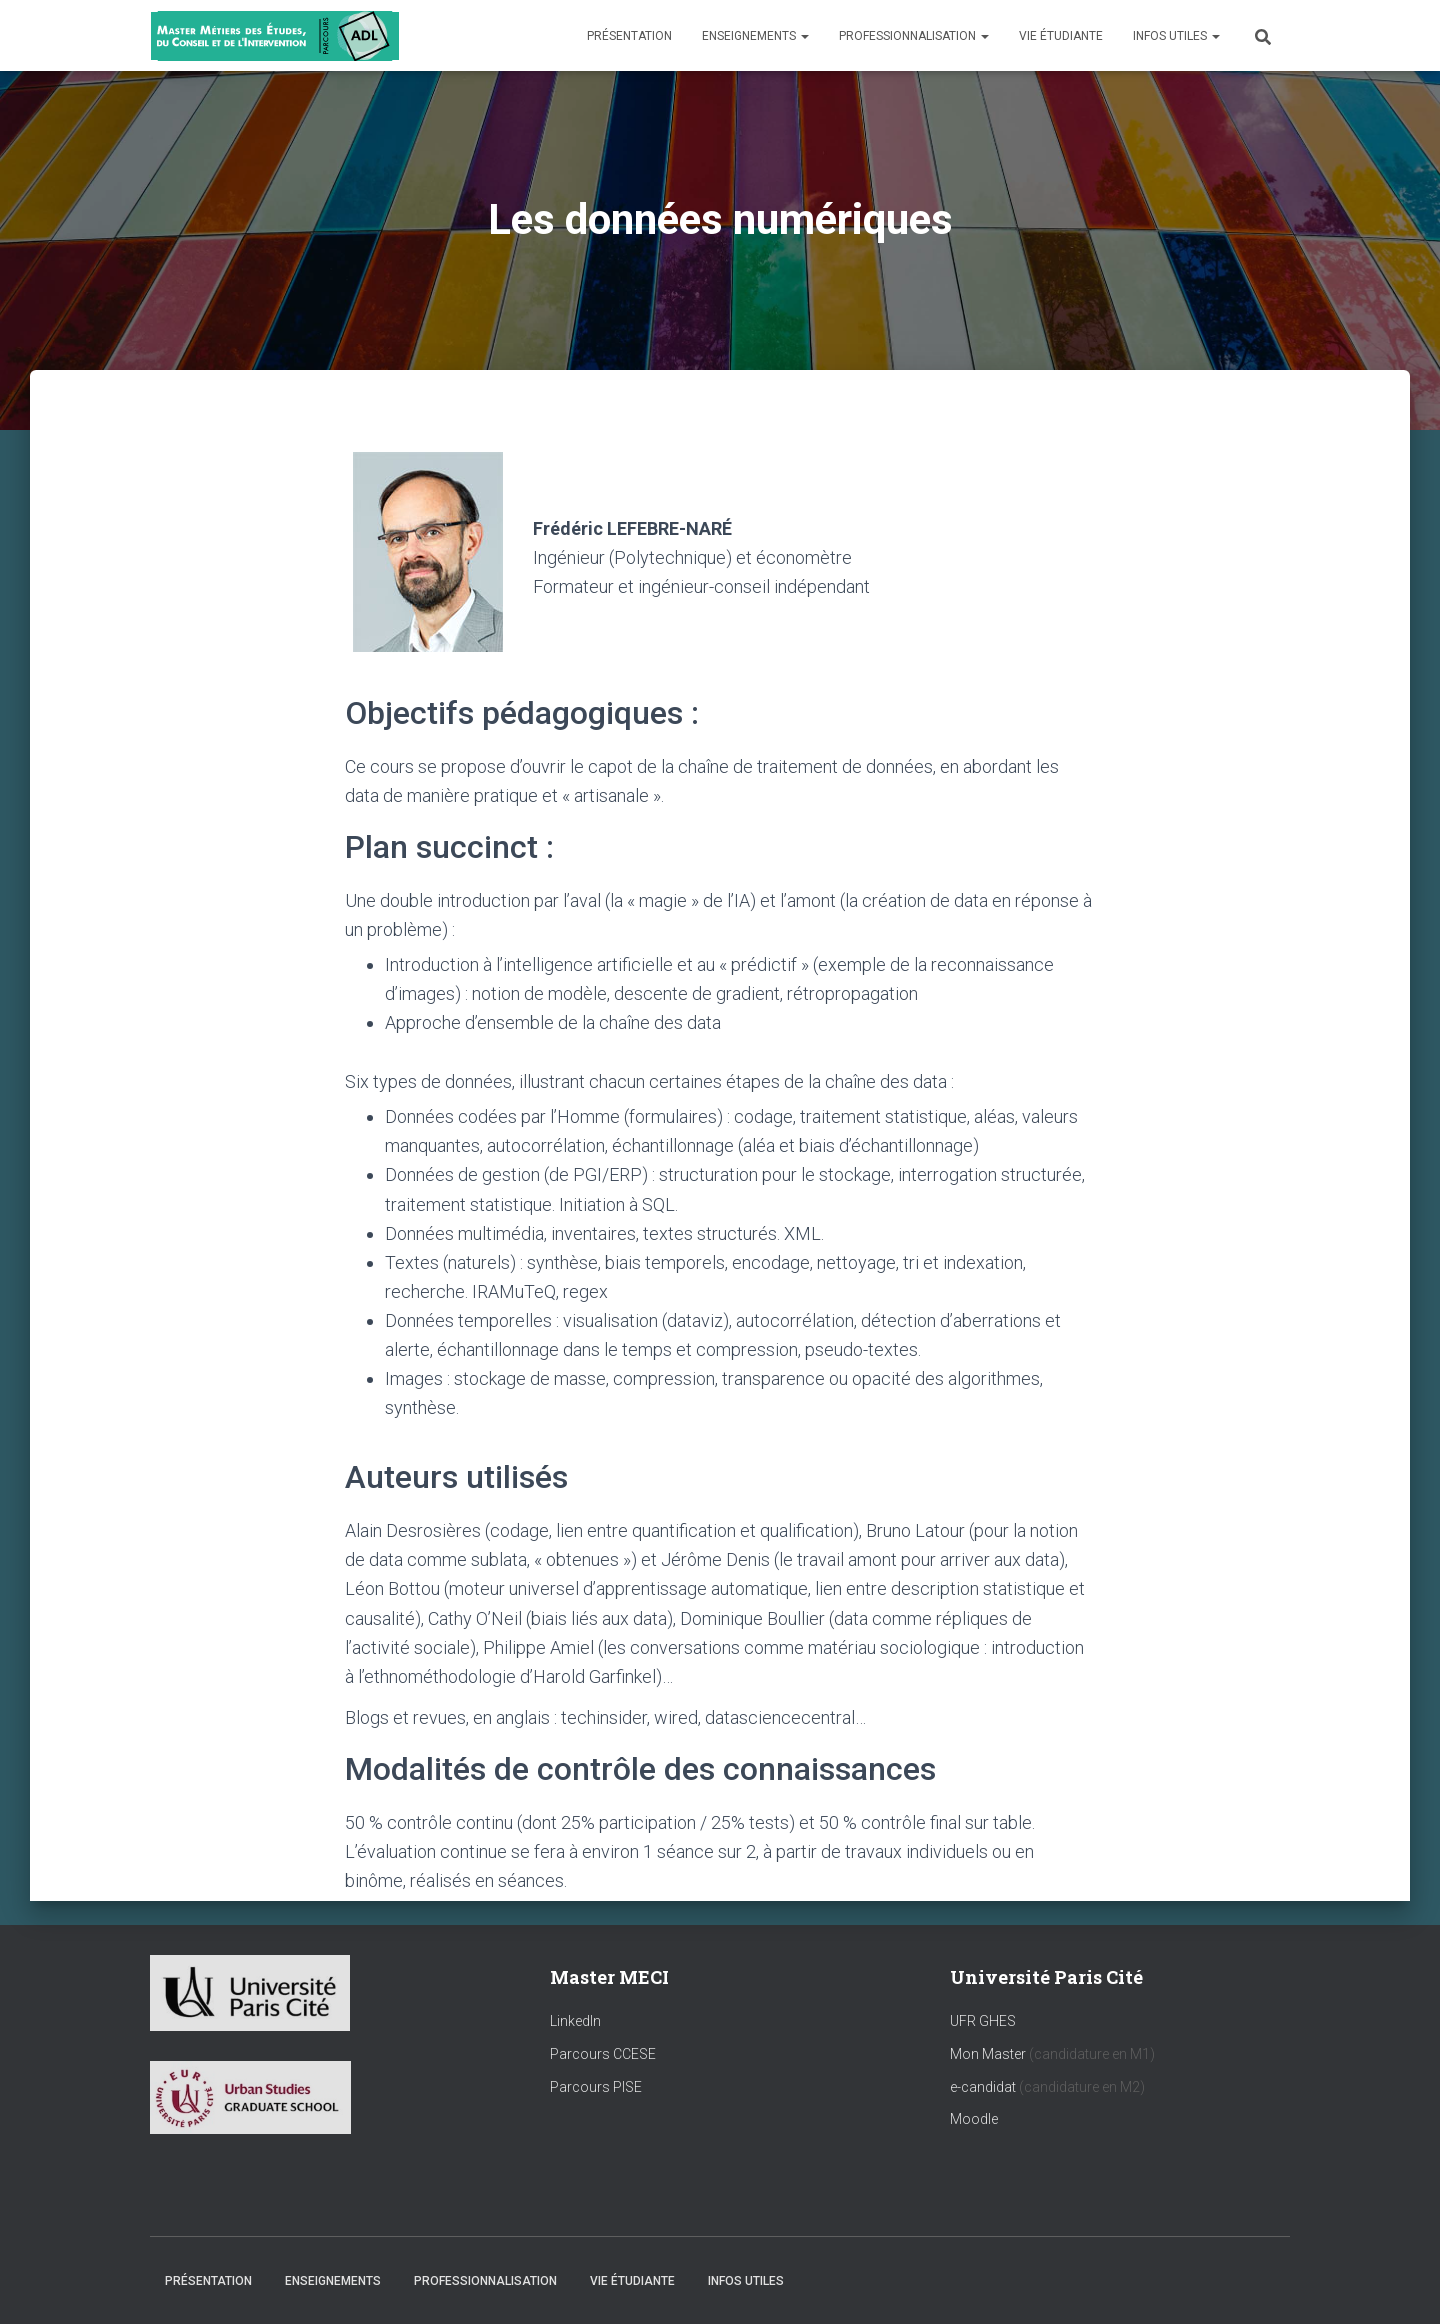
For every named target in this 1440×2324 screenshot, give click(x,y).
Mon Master (988, 2054)
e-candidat (984, 2087)
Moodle (974, 2119)
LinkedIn (575, 2021)
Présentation (629, 36)
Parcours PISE (596, 2087)
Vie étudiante (1061, 36)
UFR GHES (983, 2021)
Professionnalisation (914, 36)
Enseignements (755, 36)
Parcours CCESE (603, 2054)
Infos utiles (1176, 36)
